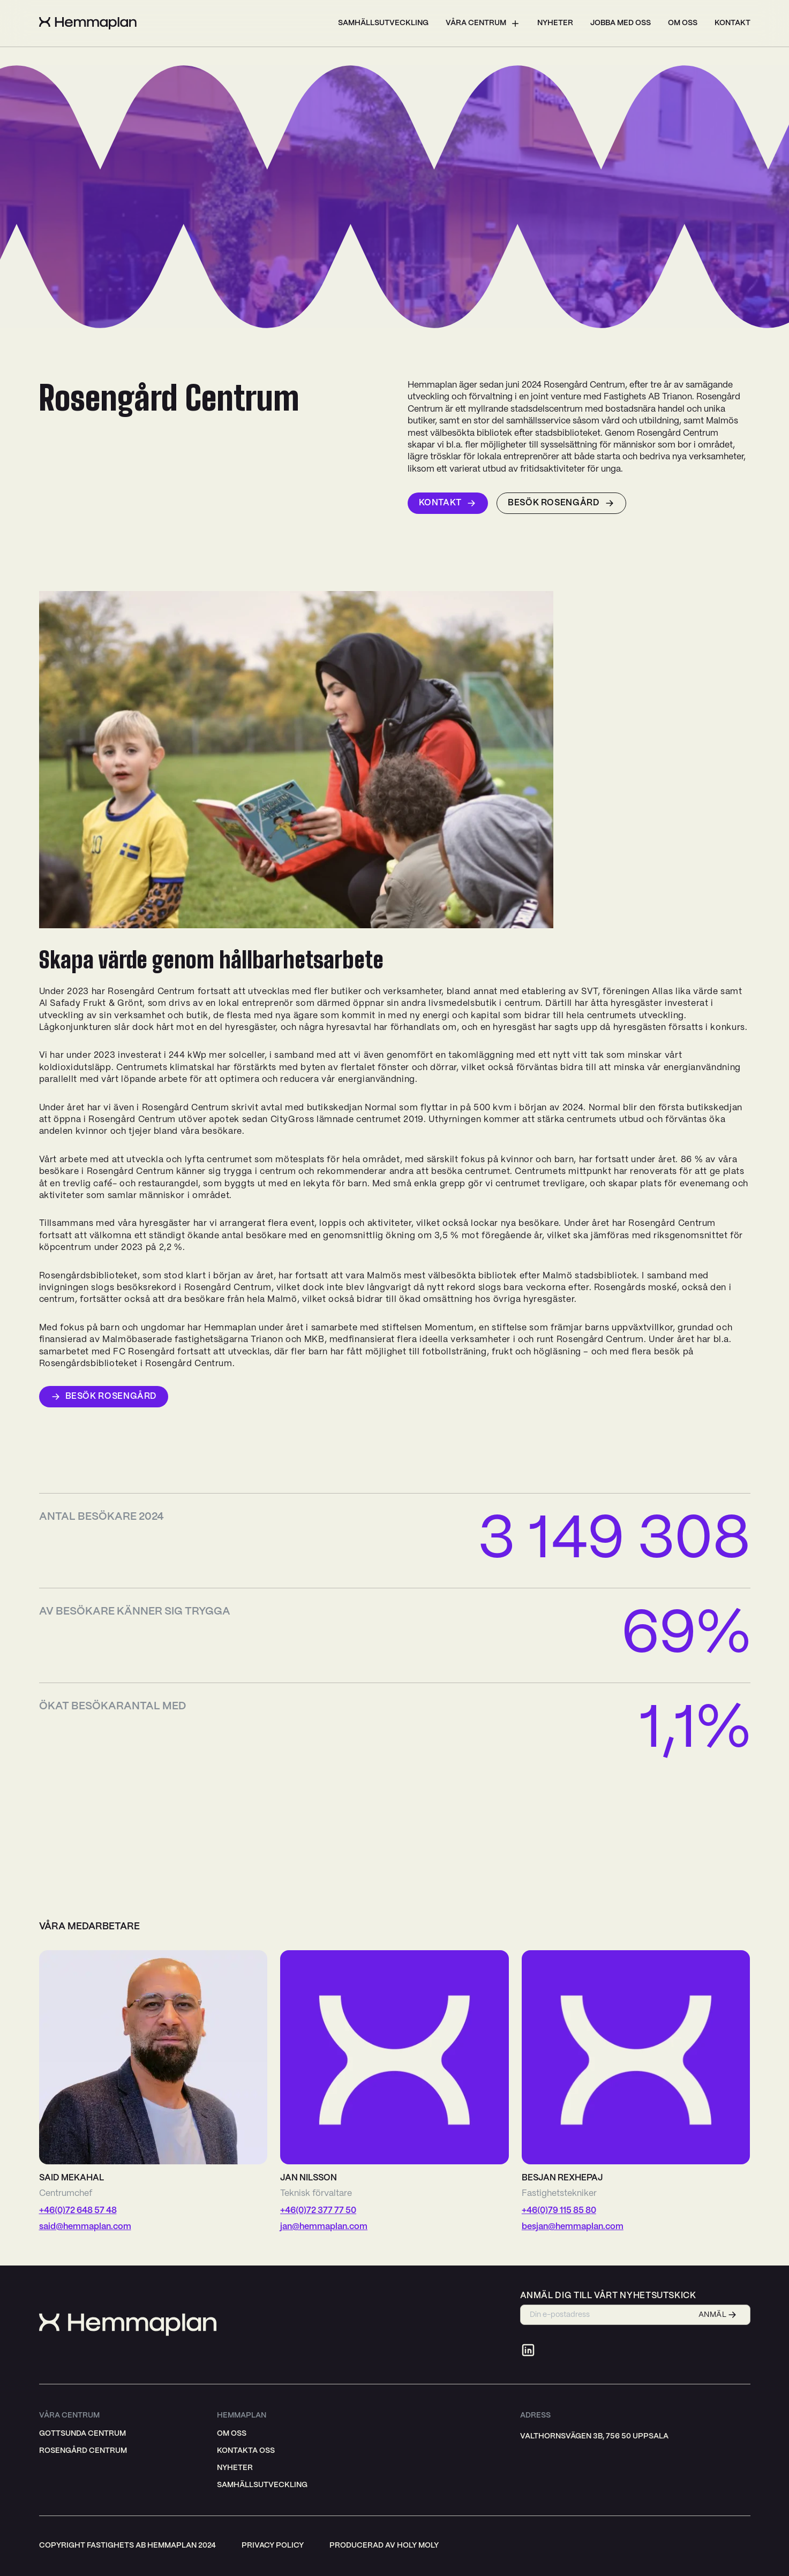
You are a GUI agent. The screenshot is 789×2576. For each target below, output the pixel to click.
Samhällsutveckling (383, 23)
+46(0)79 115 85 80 (559, 2211)
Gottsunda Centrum (82, 2433)
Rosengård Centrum (83, 2450)
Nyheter (555, 23)
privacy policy (273, 2545)
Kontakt (732, 23)
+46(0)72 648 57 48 (78, 2211)
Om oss (682, 23)
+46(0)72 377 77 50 (318, 2211)
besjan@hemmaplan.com (572, 2227)
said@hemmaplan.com (85, 2227)
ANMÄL (718, 2314)
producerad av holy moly (384, 2545)
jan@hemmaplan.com (323, 2227)
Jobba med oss (620, 23)
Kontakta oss (246, 2450)
